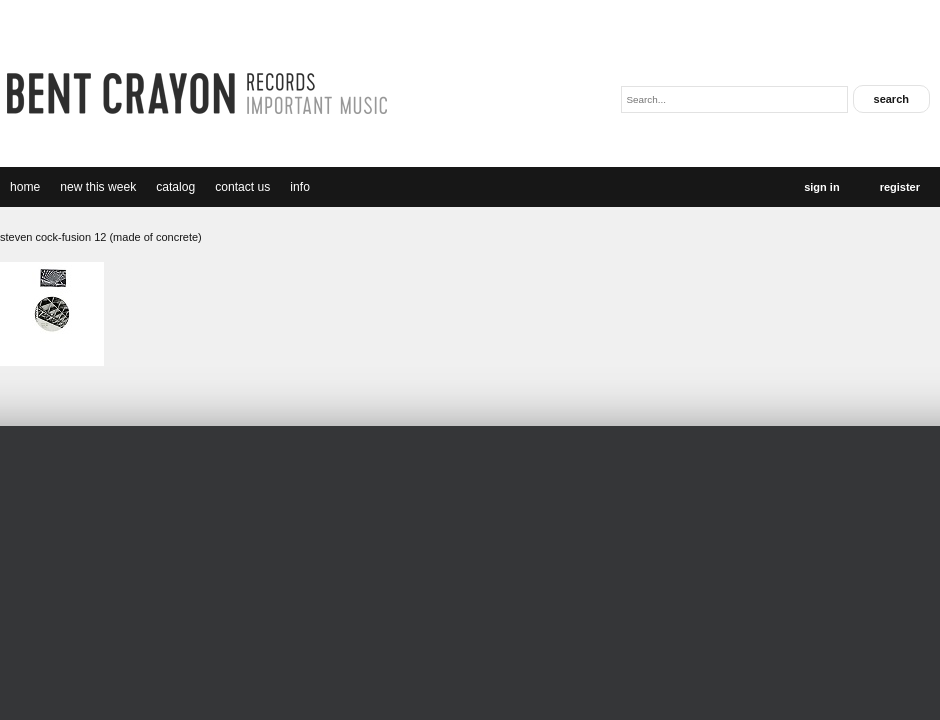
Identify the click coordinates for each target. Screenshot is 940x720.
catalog (175, 187)
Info (300, 187)
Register (900, 187)
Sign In (821, 187)
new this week (98, 187)
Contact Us (242, 187)
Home (25, 187)
